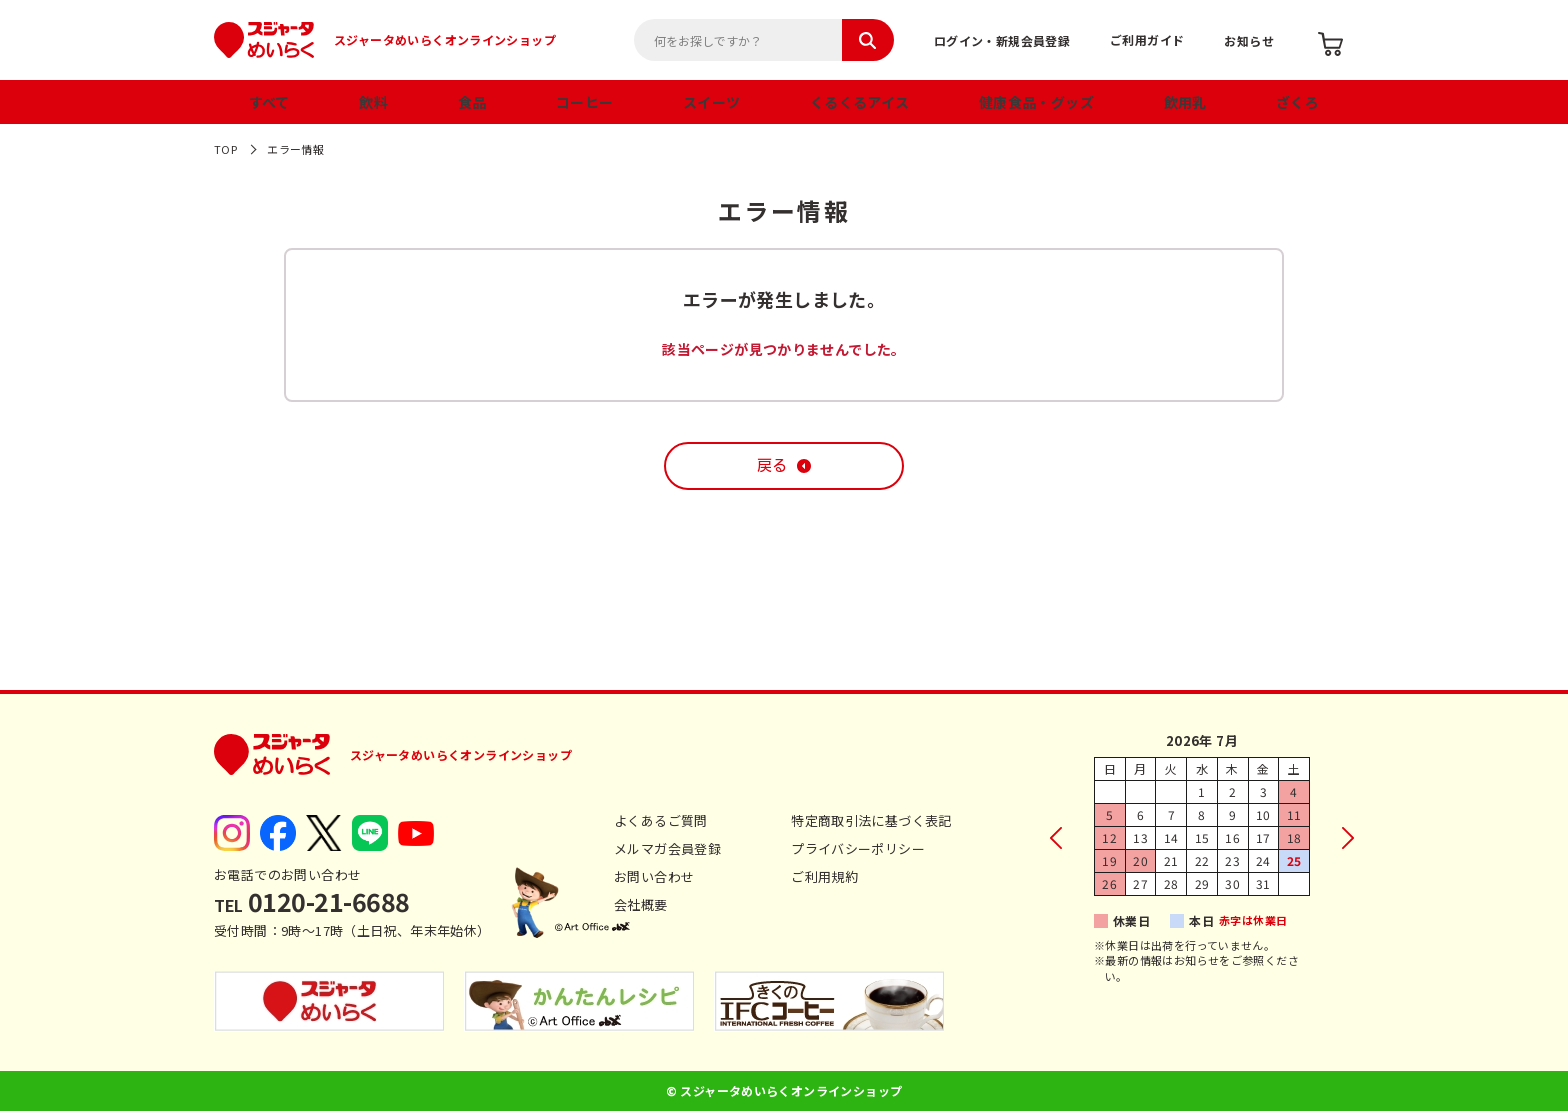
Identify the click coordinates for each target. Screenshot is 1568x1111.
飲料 (373, 102)
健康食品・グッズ (1036, 102)
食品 (472, 102)
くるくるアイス (860, 102)
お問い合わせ (654, 876)
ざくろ (1297, 102)
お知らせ (1249, 40)
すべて (269, 102)
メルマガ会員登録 (667, 848)
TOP (225, 149)
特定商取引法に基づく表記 (871, 820)
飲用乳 (1185, 102)
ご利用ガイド (1147, 39)
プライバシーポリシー (858, 848)
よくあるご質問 (661, 820)
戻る (772, 465)
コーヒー (585, 102)
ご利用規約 (824, 876)
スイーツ (712, 102)
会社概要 (641, 904)
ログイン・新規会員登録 (1002, 40)
